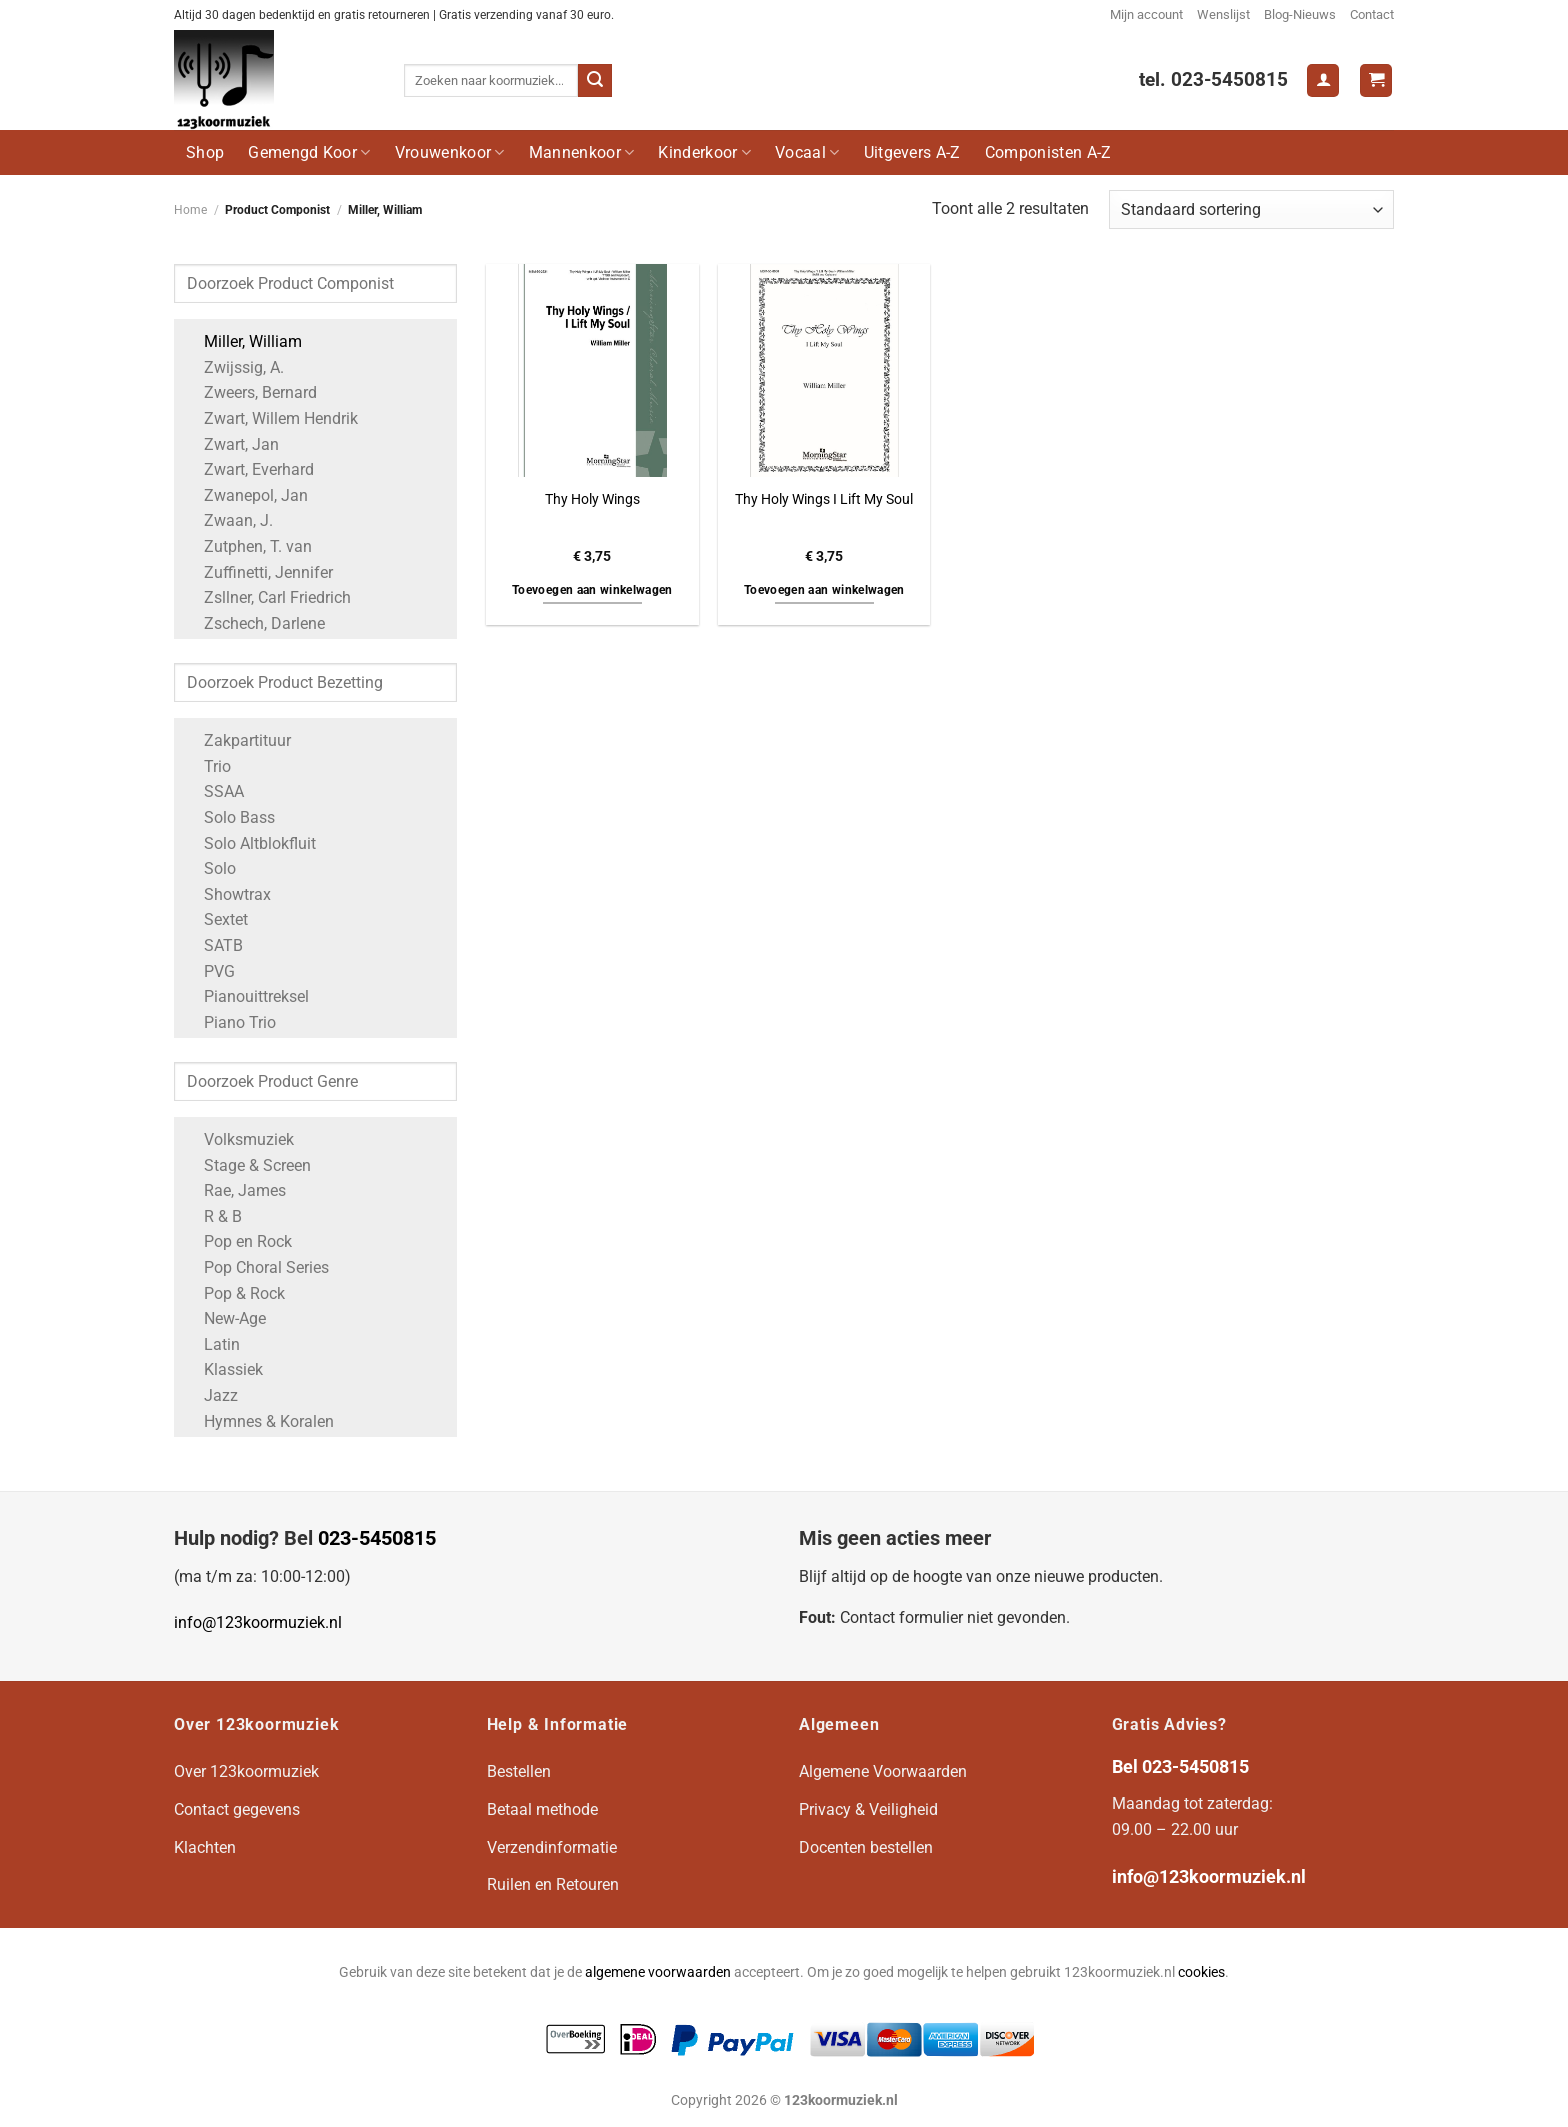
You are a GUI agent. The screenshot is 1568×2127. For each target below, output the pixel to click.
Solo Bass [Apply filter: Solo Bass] (229, 817)
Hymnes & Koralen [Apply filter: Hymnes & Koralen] (259, 1421)
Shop (205, 152)
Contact (1372, 14)
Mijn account (1146, 14)
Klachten (205, 1847)
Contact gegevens (237, 1809)
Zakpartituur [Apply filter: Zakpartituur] (237, 740)
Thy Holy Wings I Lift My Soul (824, 499)
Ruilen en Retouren (553, 1884)
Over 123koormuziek (246, 1771)
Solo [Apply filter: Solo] (210, 868)
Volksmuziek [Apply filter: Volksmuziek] (239, 1139)
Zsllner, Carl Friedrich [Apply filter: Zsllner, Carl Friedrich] (267, 597)
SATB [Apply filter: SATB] (213, 945)
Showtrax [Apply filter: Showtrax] (227, 894)
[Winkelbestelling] (1251, 209)
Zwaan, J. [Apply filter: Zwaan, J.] (228, 520)
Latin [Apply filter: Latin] (212, 1344)
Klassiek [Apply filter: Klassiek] (223, 1369)
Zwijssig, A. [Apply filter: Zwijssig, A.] (234, 367)
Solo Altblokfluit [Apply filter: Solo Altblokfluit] (250, 843)
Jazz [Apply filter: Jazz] (211, 1395)
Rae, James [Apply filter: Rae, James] (235, 1190)
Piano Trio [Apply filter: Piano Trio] (230, 1022)
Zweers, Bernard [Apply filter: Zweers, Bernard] (250, 392)
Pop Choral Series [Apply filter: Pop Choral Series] (256, 1267)
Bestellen (519, 1771)
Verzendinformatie (552, 1847)
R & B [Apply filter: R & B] (213, 1216)
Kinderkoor (704, 152)
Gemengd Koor (309, 152)
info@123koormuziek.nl (258, 1622)
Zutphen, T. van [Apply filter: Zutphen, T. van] (248, 546)
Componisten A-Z (1048, 152)
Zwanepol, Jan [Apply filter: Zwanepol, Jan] (246, 495)
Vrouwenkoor (450, 152)
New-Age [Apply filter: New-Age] (225, 1318)
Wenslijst (1223, 14)
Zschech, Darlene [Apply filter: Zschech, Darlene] (254, 623)
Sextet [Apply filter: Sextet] (216, 919)
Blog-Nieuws (1300, 14)
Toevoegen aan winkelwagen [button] (592, 590)
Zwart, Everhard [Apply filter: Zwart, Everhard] (249, 469)
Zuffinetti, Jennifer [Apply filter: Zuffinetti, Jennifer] (258, 572)
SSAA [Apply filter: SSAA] (214, 791)
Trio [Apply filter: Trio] (207, 766)
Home (190, 210)
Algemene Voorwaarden (883, 1771)
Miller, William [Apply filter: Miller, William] (243, 341)
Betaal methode (542, 1809)
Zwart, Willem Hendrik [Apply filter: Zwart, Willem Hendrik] (271, 418)
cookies (1201, 1972)
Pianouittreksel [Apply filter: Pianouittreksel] (246, 996)
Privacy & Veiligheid (868, 1809)
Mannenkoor (582, 152)
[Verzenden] (595, 81)
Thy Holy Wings (592, 499)
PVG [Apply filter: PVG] (209, 971)
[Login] (1323, 80)
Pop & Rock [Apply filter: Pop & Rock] (234, 1293)
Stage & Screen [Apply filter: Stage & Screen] (247, 1165)
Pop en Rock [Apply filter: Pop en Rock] (238, 1241)
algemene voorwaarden (658, 1972)
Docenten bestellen (866, 1847)
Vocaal (807, 152)
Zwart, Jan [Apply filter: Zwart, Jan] (231, 444)
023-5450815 (377, 1538)
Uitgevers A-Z (912, 152)
